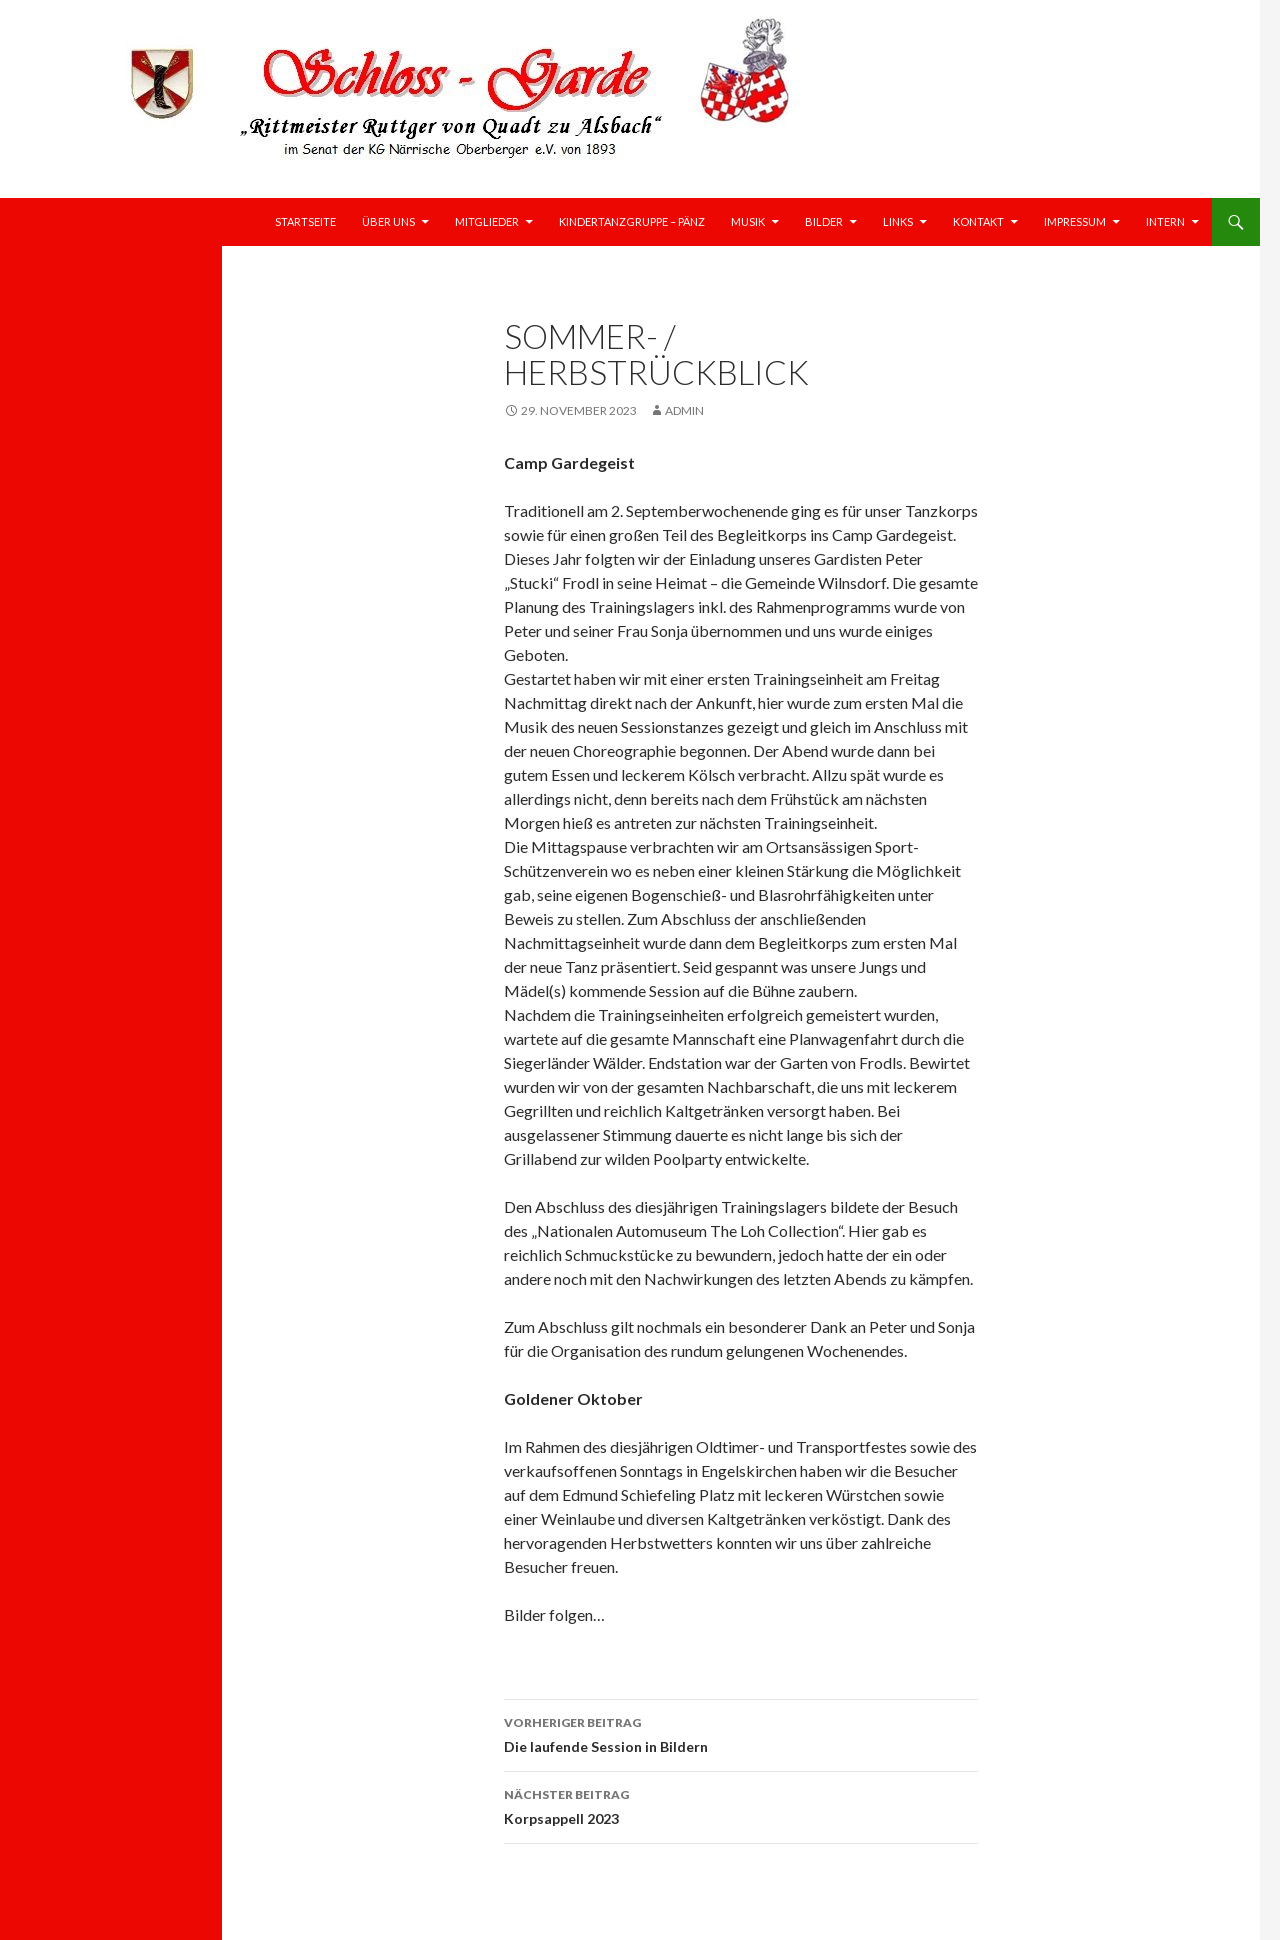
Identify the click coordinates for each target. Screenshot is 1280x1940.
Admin (684, 410)
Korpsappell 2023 (741, 1805)
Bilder (824, 221)
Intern (1165, 221)
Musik (748, 221)
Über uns (388, 221)
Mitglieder (487, 221)
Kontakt (978, 221)
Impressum (1075, 221)
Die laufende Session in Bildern (741, 1733)
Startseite (305, 221)
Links (898, 221)
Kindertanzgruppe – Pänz (632, 221)
